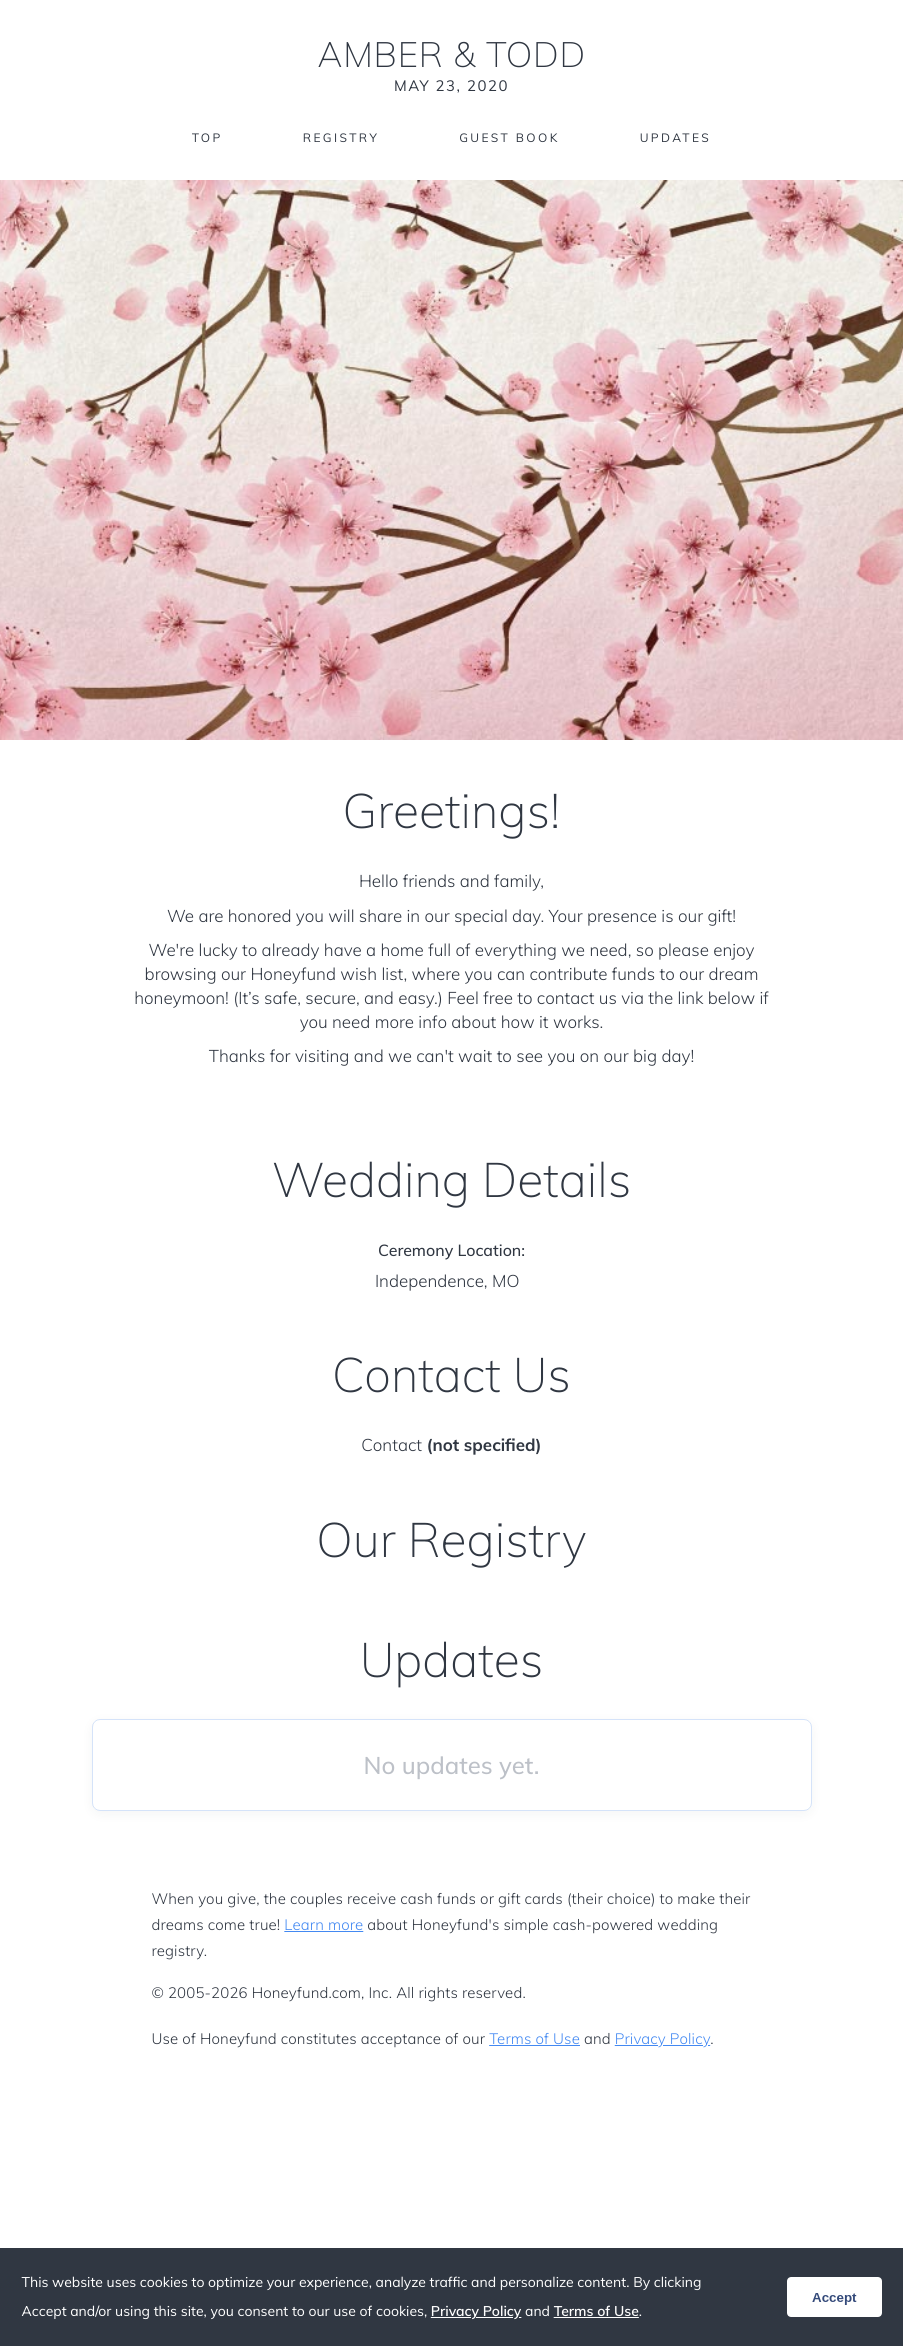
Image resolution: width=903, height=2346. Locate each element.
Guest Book (509, 137)
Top (207, 137)
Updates (676, 137)
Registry (341, 137)
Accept (834, 2297)
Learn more (323, 1924)
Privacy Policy (662, 2038)
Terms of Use (534, 2038)
